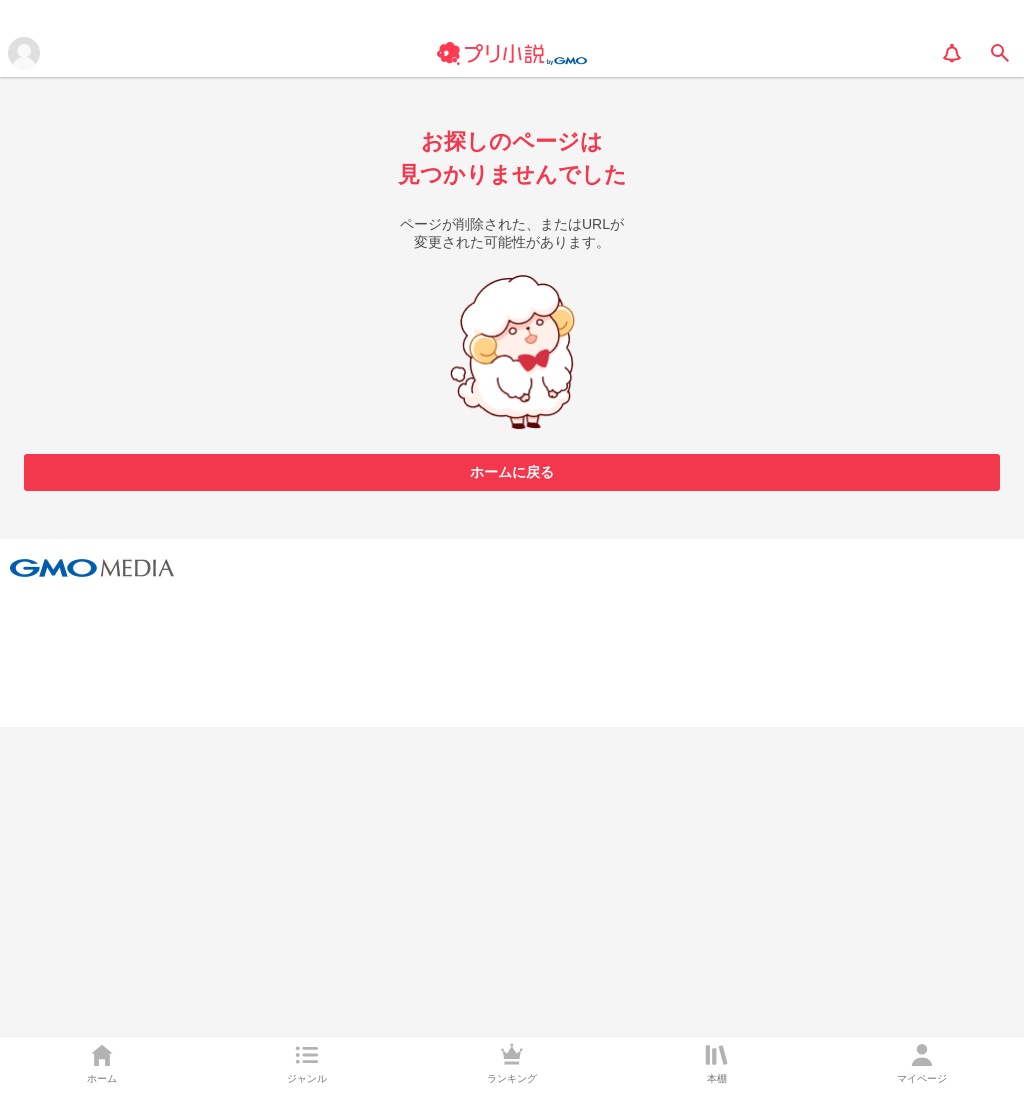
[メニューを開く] (24, 53)
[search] (1000, 53)
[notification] (952, 53)
